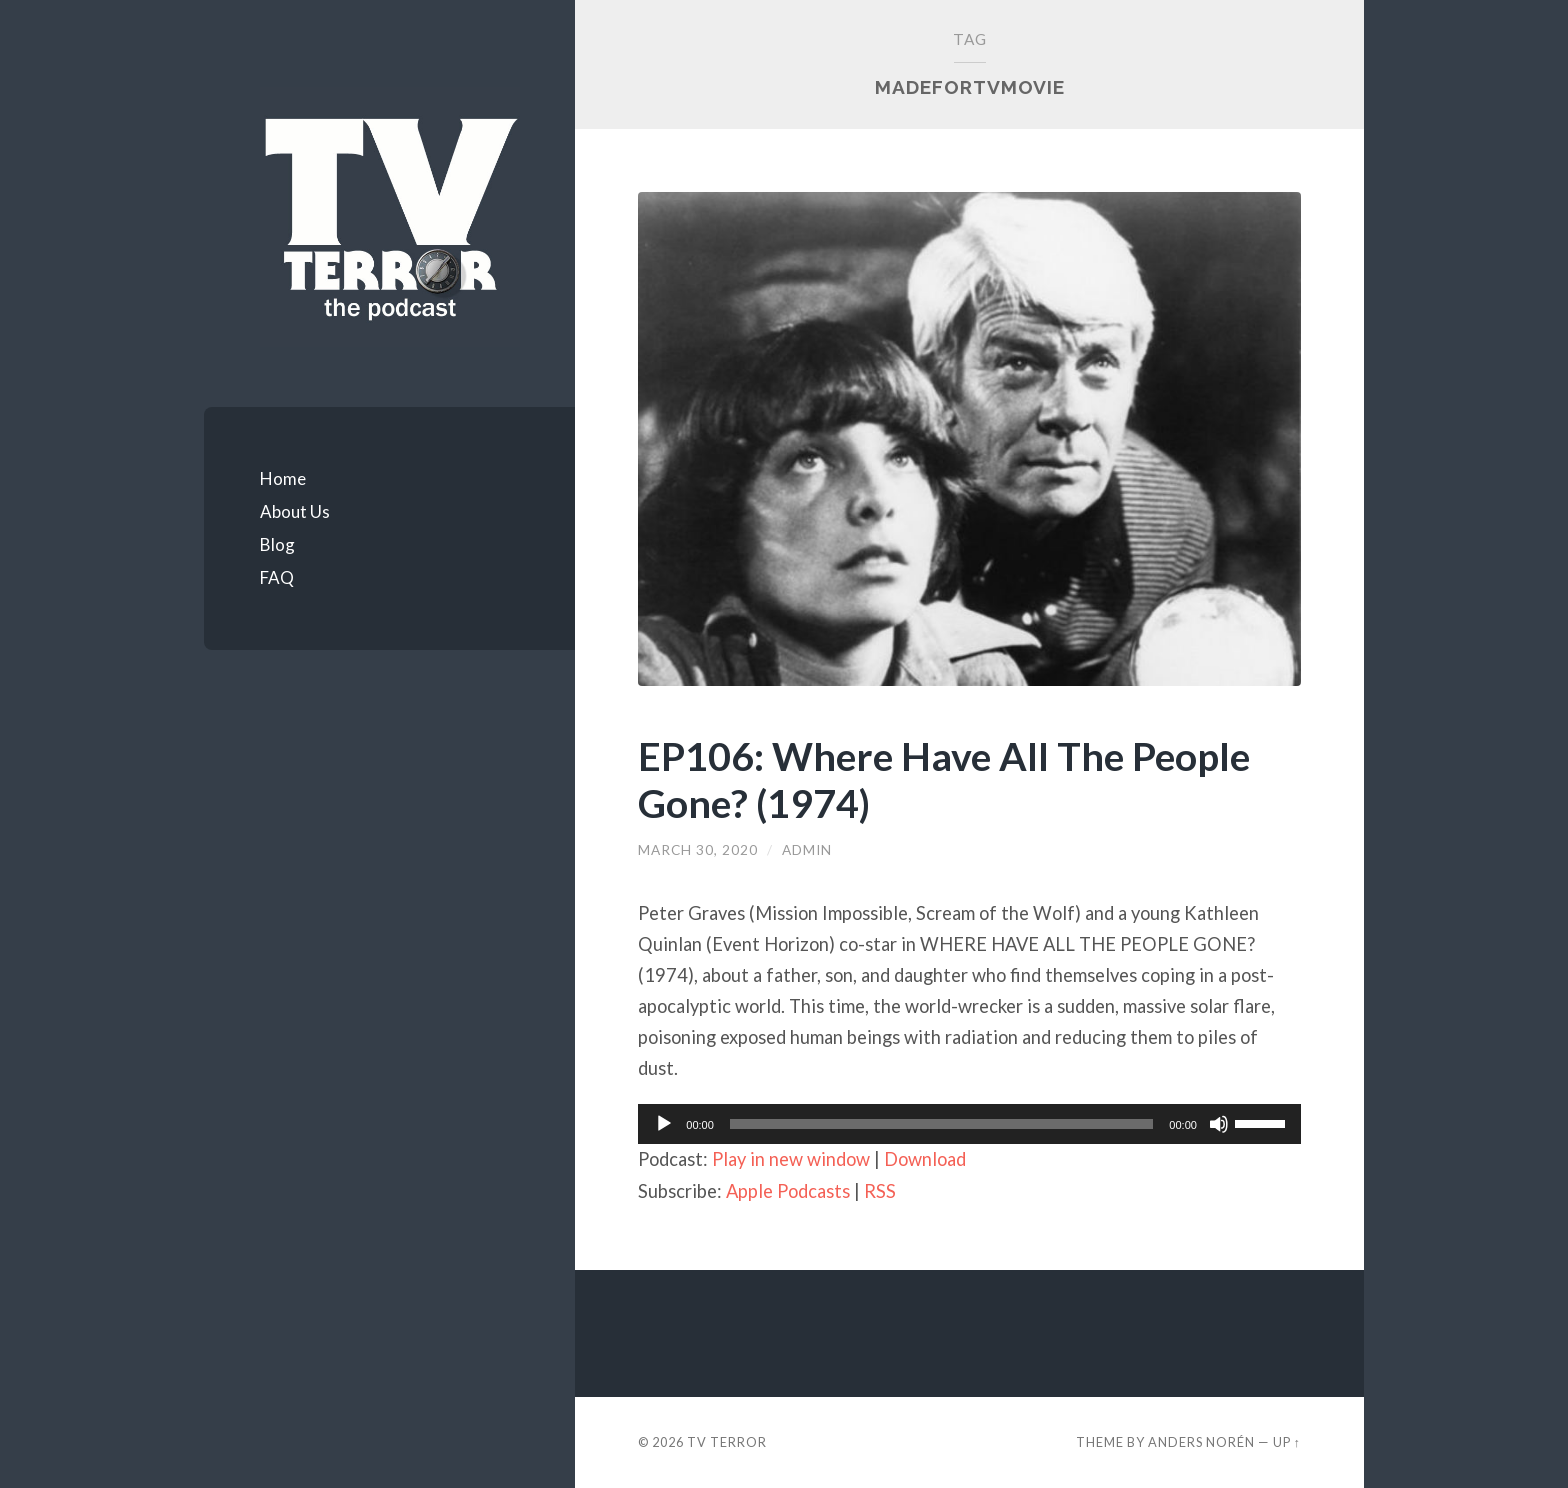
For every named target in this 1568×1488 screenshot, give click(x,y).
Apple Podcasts (788, 1191)
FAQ (277, 577)
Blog (277, 544)
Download (925, 1159)
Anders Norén (1201, 1442)
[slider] (942, 1124)
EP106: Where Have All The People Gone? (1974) (944, 779)
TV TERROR (727, 1442)
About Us (295, 511)
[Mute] (1219, 1124)
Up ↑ (1287, 1442)
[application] (969, 1124)
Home (283, 478)
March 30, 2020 (698, 850)
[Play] (664, 1124)
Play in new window (791, 1159)
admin (807, 850)
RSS (880, 1191)
